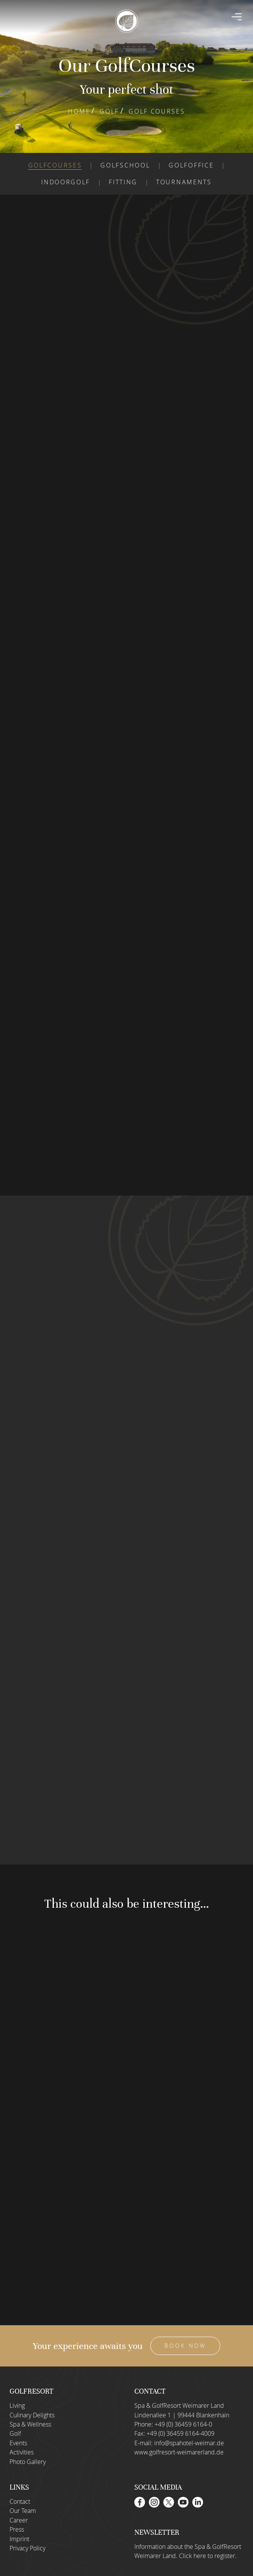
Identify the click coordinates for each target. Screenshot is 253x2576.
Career (19, 2520)
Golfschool (125, 165)
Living (17, 2406)
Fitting (123, 182)
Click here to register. (208, 2556)
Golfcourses (55, 165)
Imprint (19, 2539)
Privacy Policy (27, 2548)
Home (79, 111)
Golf (109, 111)
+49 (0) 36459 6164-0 (183, 2424)
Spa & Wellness (30, 2424)
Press (17, 2530)
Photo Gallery (28, 2461)
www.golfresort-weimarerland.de (179, 2452)
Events (18, 2443)
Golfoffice (191, 165)
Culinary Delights (32, 2415)
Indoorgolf (65, 182)
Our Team (23, 2511)
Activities (22, 2452)
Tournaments (184, 182)
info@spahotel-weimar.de (189, 2443)
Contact (20, 2501)
